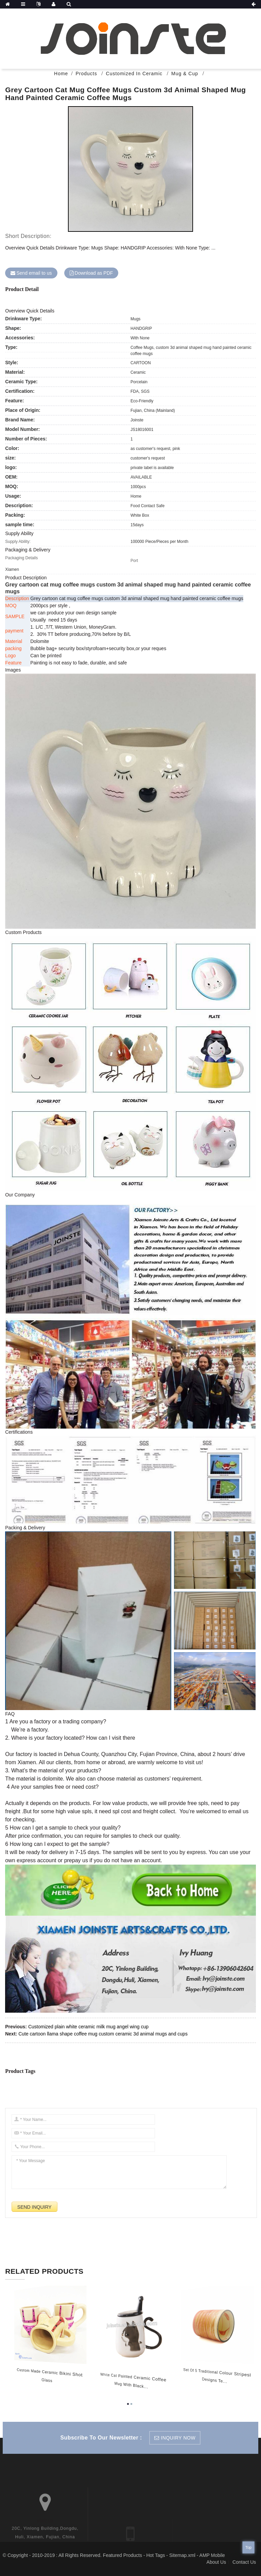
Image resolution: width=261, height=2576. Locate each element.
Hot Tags (155, 2555)
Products (86, 73)
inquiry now (178, 2438)
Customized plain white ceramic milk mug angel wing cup (88, 2026)
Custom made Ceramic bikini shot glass (42, 2375)
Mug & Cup (184, 73)
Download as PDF (94, 273)
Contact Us (244, 2562)
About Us (216, 2562)
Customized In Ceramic (134, 73)
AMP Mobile (212, 2555)
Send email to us (34, 273)
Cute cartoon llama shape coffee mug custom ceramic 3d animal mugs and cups (103, 2033)
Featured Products (122, 2555)
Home (61, 73)
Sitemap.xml (182, 2555)
